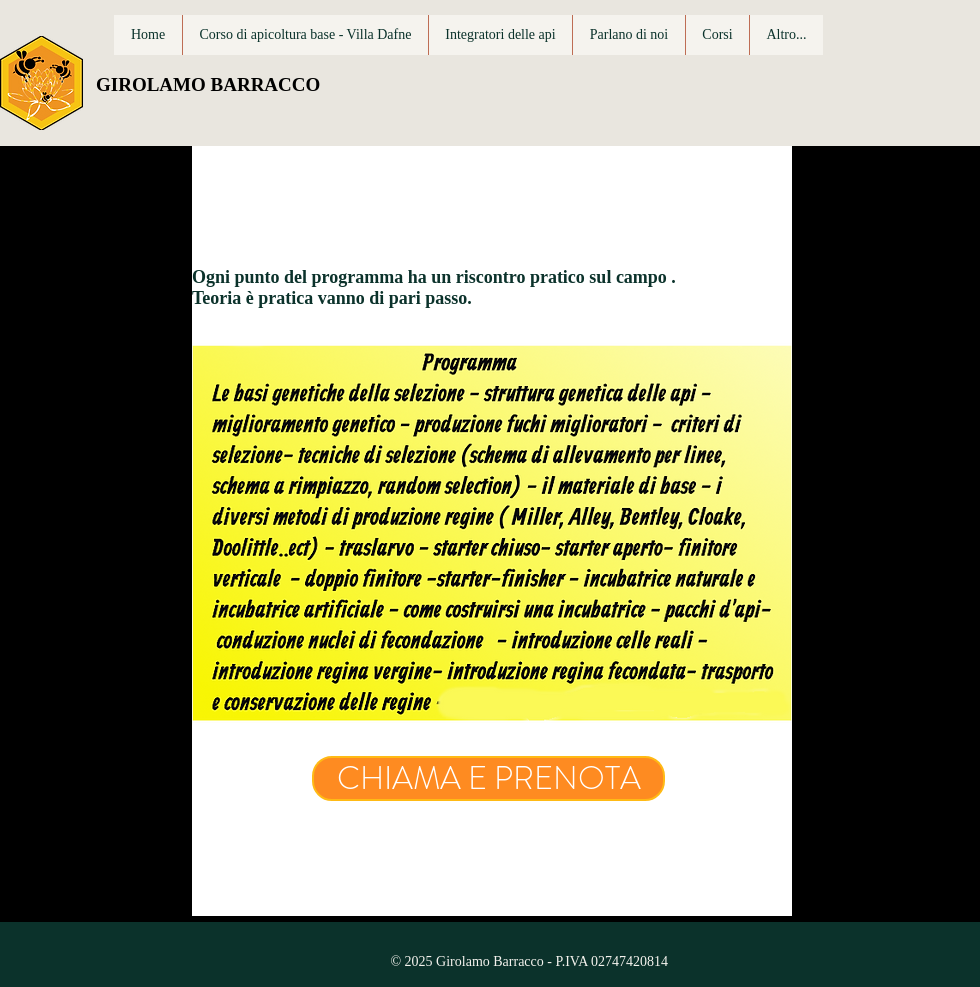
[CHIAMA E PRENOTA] (488, 778)
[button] (717, 35)
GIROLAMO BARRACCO (208, 84)
